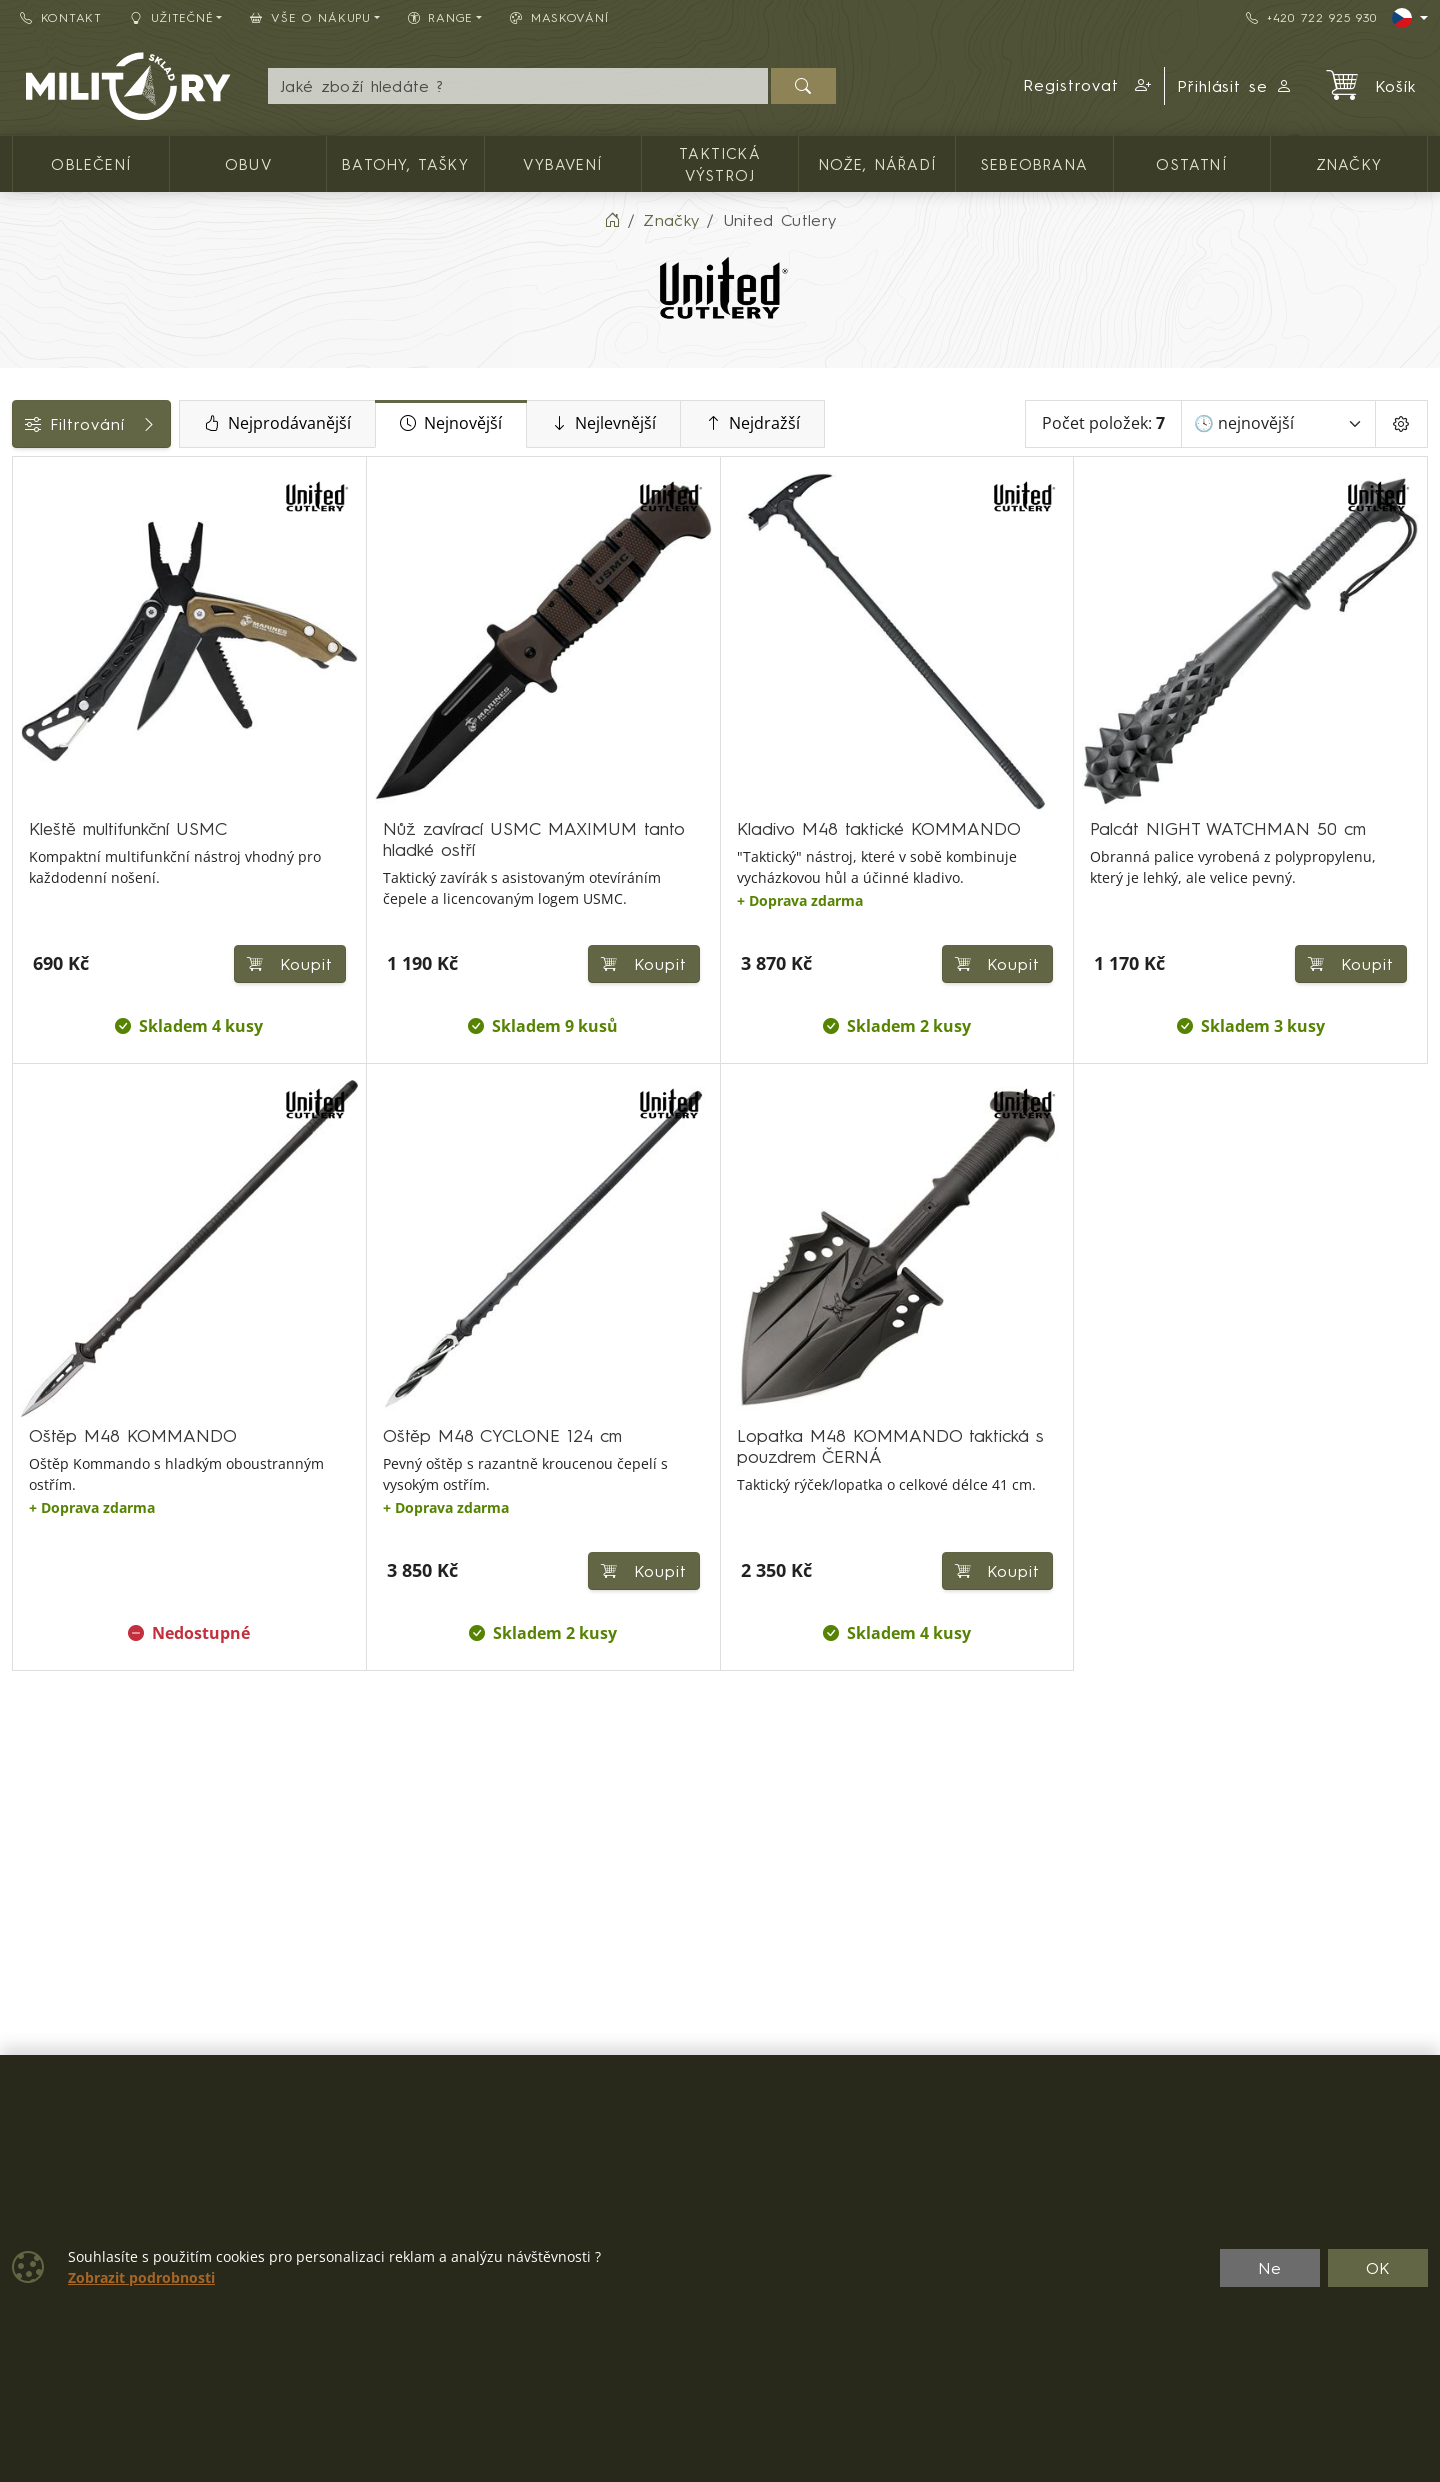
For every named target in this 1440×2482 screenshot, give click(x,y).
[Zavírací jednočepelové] (27, 564)
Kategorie (60, 479)
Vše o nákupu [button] (310, 17)
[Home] (612, 220)
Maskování (559, 17)
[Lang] (1410, 18)
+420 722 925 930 (1311, 17)
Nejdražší (893, 424)
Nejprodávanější (418, 424)
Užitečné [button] (172, 17)
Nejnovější (592, 424)
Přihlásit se (1235, 86)
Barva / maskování (94, 811)
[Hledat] (803, 86)
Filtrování (162, 424)
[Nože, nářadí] (27, 527)
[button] (1088, 86)
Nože (43, 856)
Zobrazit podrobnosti (141, 2278)
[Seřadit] (1278, 424)
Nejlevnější (744, 424)
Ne (1270, 2268)
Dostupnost (66, 766)
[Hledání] (518, 86)
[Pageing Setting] (1401, 424)
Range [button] (440, 17)
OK (1378, 2268)
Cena (42, 721)
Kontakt (61, 17)
